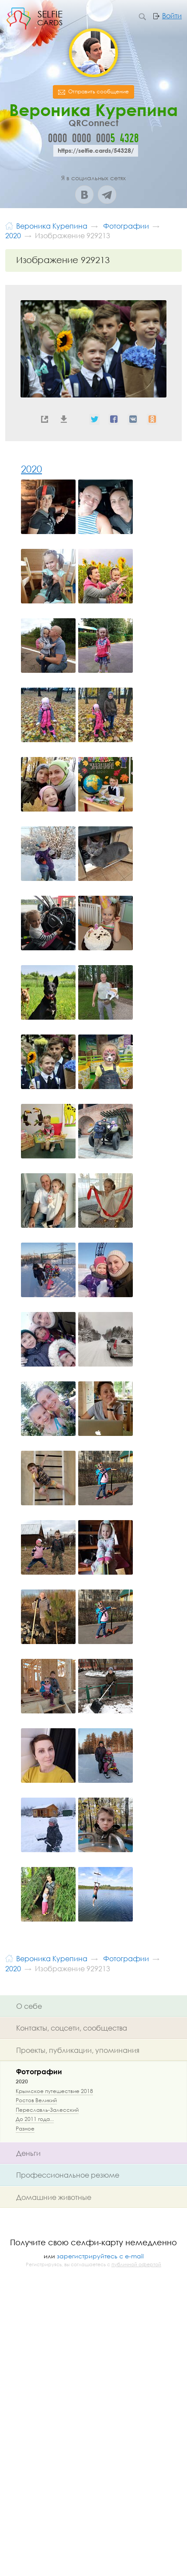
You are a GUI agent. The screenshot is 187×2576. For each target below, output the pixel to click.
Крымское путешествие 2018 (54, 2091)
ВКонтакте (84, 194)
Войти (172, 15)
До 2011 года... (35, 2119)
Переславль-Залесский (47, 2110)
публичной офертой (136, 2264)
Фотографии (39, 2071)
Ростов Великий (36, 2100)
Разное (25, 2128)
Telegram (107, 194)
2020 (31, 468)
